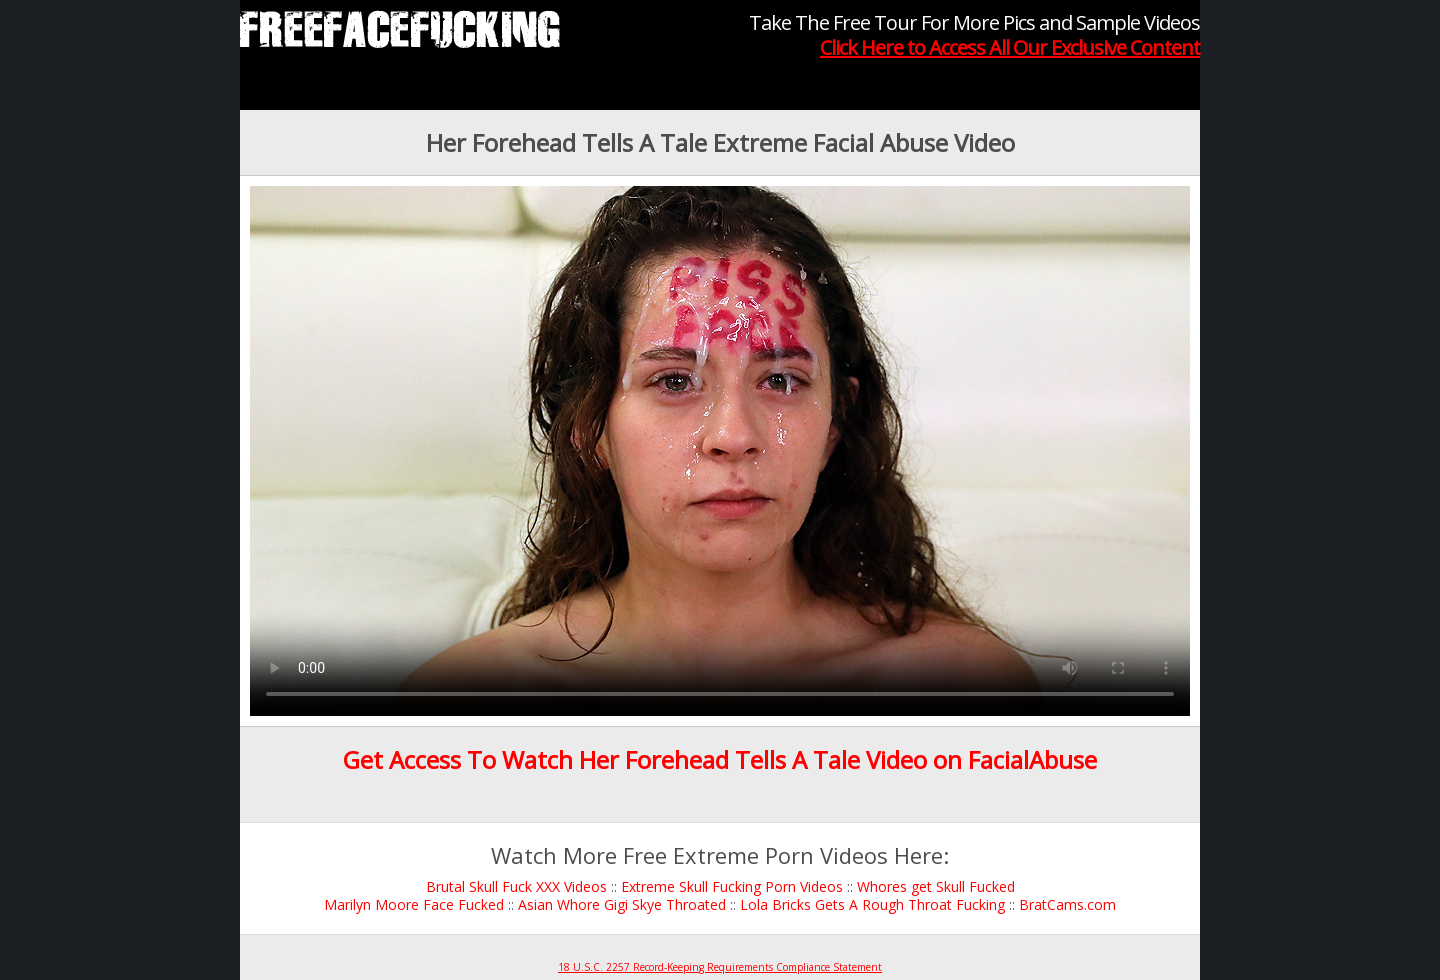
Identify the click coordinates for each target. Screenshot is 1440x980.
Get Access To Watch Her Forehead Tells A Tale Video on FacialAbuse (720, 759)
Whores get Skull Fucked (936, 886)
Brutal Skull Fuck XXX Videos (516, 886)
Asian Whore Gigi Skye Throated (622, 904)
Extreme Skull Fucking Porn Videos (732, 886)
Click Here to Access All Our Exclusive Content (1010, 47)
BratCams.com (1067, 904)
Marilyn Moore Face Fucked (414, 904)
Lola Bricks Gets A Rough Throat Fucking (872, 904)
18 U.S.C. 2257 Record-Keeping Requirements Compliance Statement (720, 967)
